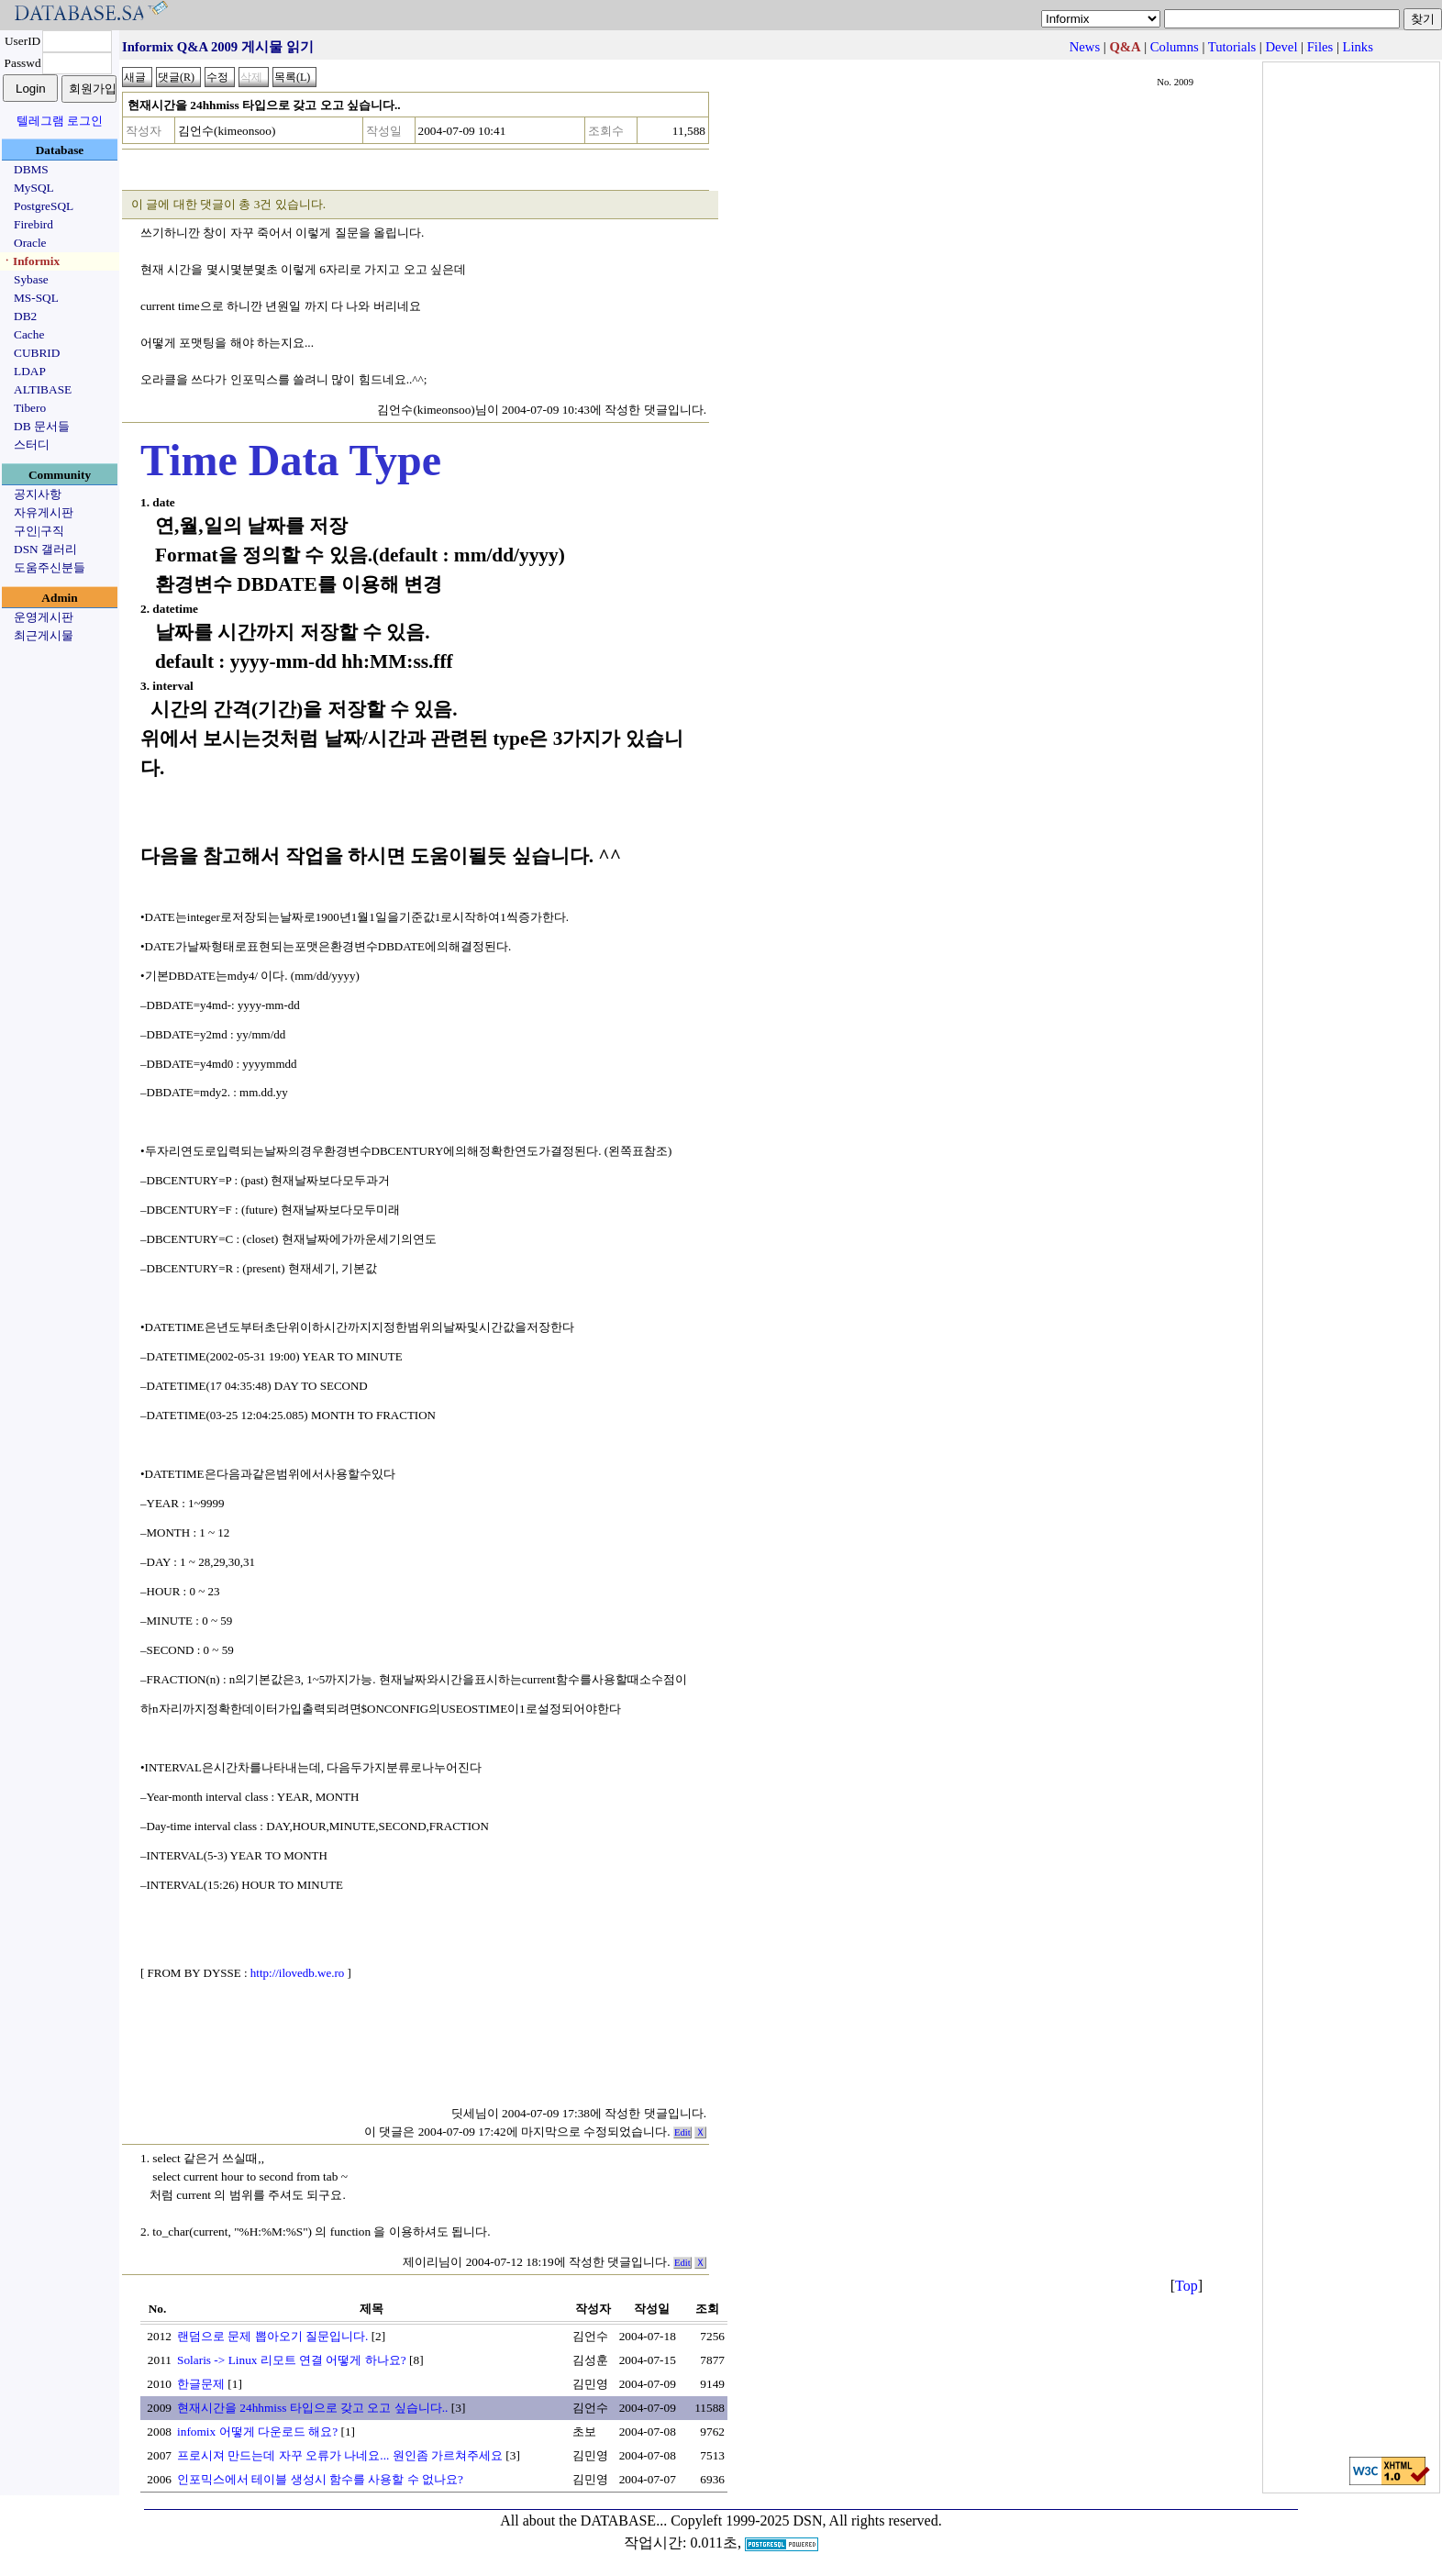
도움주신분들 (49, 567)
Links (1358, 46)
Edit (682, 2132)
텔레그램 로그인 (60, 121)
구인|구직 (39, 531)
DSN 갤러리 (45, 549)
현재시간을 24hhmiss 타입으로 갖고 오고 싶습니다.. (312, 2408)
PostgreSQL (43, 206)
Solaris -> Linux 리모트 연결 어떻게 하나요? (291, 2360)
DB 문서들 (42, 426)
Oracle (30, 243)
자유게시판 (43, 512)
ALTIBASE (43, 389)
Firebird (33, 224)
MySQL (34, 187)
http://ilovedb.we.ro (297, 1973)
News (1085, 46)
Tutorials (1232, 46)
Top (1186, 2285)
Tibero (30, 408)
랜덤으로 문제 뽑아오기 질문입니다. (272, 2336)
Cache (29, 334)
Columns (1174, 46)
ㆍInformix (30, 261)
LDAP (30, 371)
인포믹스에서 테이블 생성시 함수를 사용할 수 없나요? (320, 2479)
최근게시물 (43, 635)
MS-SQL (36, 298)
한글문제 (201, 2384)
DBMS (31, 169)
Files (1320, 46)
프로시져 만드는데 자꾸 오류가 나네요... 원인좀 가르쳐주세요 (340, 2455)
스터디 (32, 444)
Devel (1281, 46)
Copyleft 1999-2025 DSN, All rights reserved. (806, 2520)
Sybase (31, 279)
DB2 (25, 316)
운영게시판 (43, 617)
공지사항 (37, 494)
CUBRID (37, 353)
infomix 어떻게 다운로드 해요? (257, 2431)
